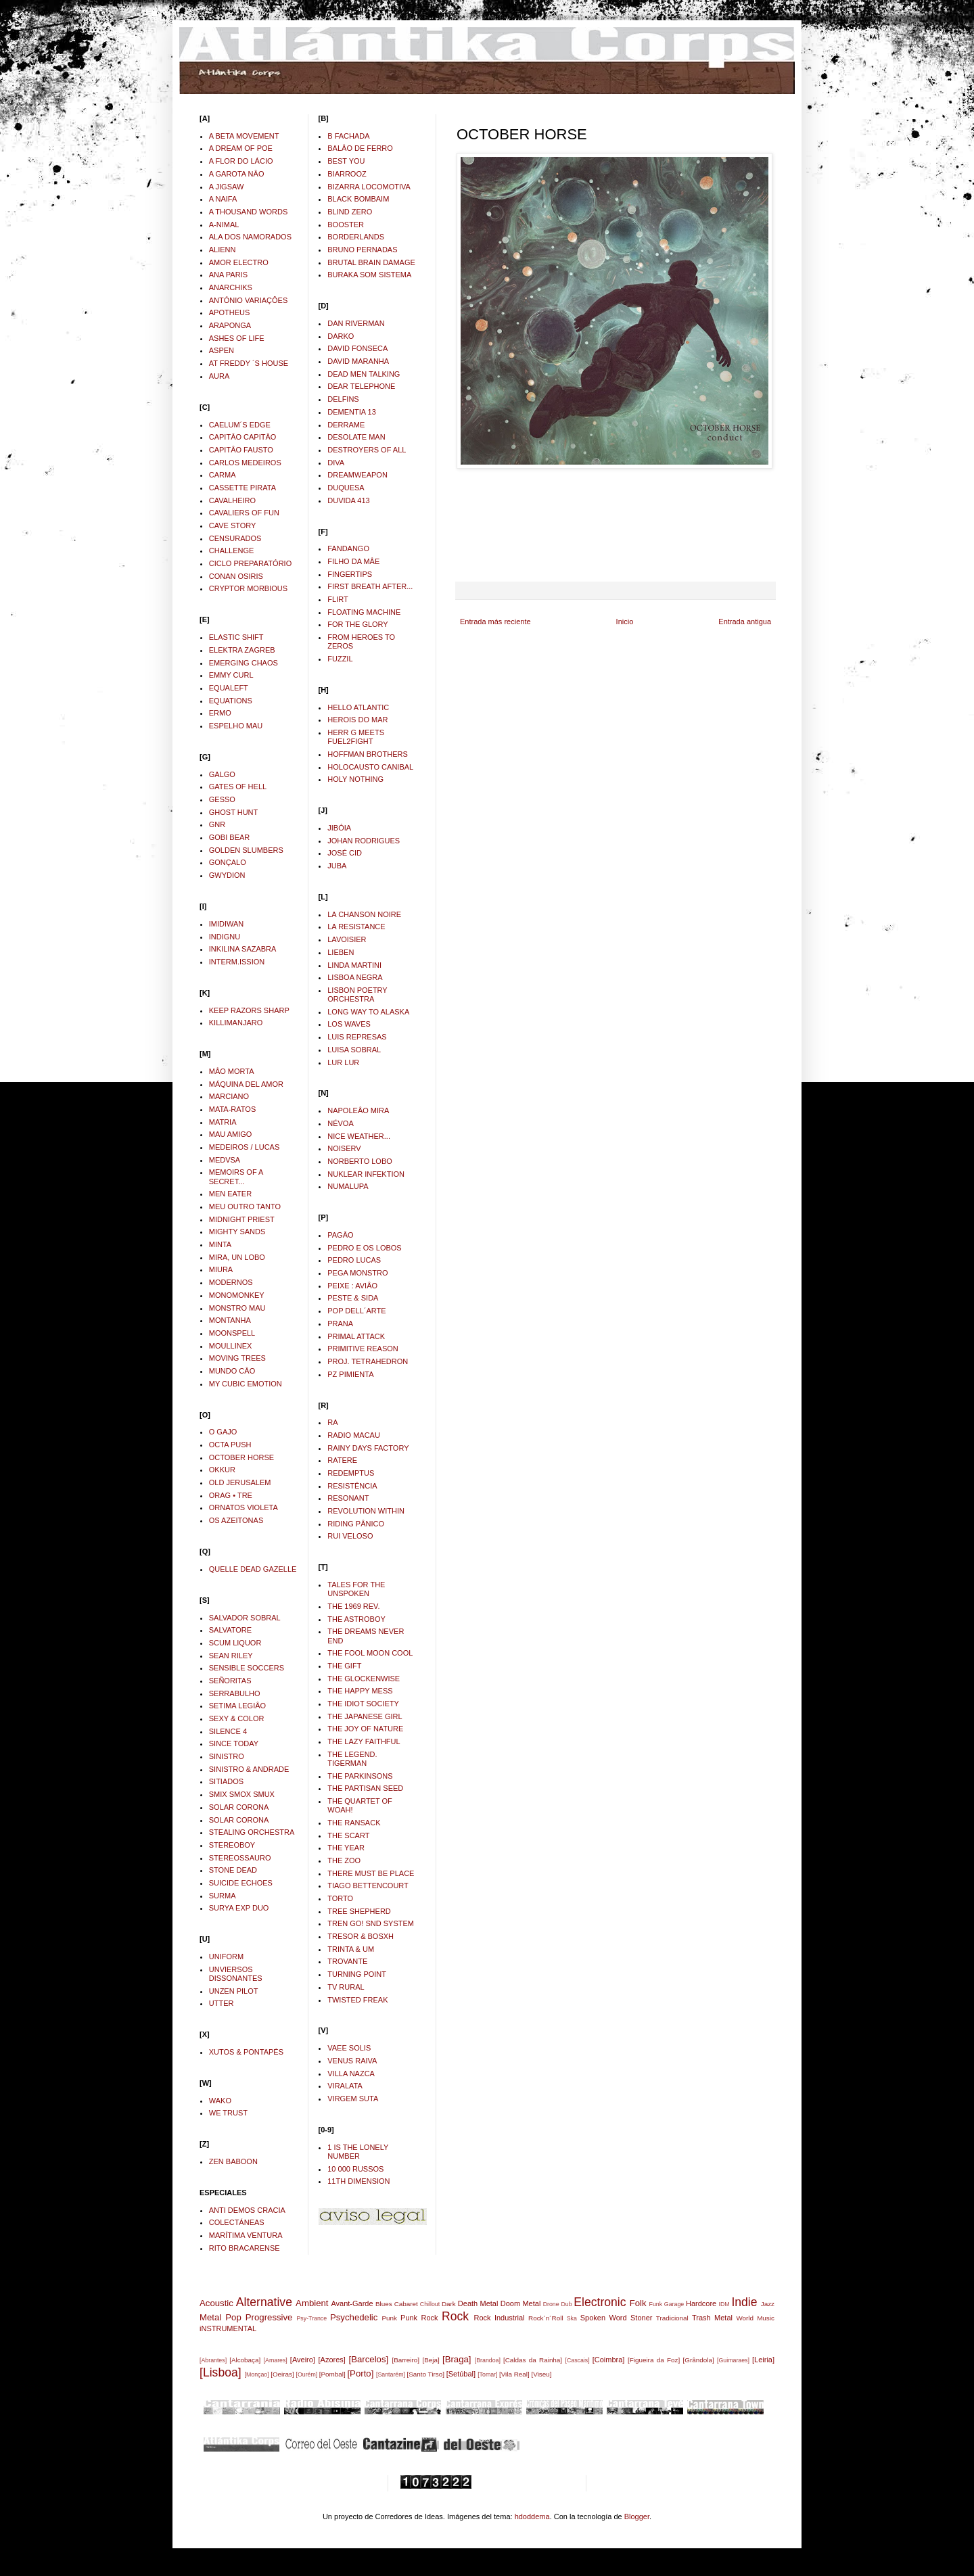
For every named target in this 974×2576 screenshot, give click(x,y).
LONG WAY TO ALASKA (368, 1012)
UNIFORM (226, 1956)
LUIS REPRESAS (356, 1037)
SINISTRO (226, 1756)
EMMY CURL (231, 675)
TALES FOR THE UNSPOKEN (356, 1588)
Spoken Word (603, 2318)
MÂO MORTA (231, 1071)
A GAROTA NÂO (236, 174)
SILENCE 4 (228, 1731)
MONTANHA (230, 1320)
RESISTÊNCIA (352, 1486)
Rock (455, 2316)
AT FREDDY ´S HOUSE (248, 363)
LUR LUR (343, 1062)
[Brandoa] (488, 2360)
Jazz (767, 2304)
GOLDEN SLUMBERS (246, 850)
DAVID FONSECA (357, 348)
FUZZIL (339, 659)
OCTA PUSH (230, 1445)
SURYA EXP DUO (239, 1908)
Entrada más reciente (495, 621)
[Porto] (360, 2373)
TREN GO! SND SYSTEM (370, 1923)
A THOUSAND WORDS (248, 212)
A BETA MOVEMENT (244, 136)
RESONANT (348, 1498)
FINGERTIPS (349, 574)
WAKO (220, 2101)
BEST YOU (346, 161)
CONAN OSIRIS (236, 576)
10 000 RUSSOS (355, 2169)
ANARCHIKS (230, 287)
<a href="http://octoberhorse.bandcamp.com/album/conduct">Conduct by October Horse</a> (615, 524)
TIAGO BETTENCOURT (368, 1885)
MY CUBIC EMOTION (245, 1384)
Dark (449, 2304)
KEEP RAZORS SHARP (249, 1010)
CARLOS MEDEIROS (245, 463)
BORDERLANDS (355, 237)
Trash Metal (712, 2318)
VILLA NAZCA (351, 2073)
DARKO (340, 336)
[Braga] (456, 2359)
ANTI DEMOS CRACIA (247, 2210)
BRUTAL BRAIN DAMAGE (371, 262)
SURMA (222, 1896)
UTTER (221, 2003)
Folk (638, 2303)
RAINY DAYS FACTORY (368, 1448)
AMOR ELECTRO (239, 262)
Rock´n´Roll (545, 2318)
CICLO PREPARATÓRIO (250, 563)
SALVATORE (230, 1630)
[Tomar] (487, 2374)
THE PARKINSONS (359, 1776)
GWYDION (227, 875)
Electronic (600, 2302)
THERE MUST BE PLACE (370, 1873)
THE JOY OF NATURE (365, 1729)
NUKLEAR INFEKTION (365, 1174)
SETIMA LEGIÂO (237, 1706)
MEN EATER (230, 1194)
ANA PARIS (228, 275)
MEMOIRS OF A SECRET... (236, 1176)
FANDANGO (348, 548)
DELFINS (342, 399)
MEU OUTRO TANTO (245, 1206)
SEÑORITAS (230, 1681)
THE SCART (348, 1835)
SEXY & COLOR (236, 1718)
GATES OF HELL (237, 786)
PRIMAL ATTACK (356, 1336)
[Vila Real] (514, 2374)
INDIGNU (224, 937)
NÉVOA (340, 1123)
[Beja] (430, 2360)
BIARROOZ (346, 174)
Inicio (625, 621)
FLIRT (337, 599)
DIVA (335, 463)
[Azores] (332, 2360)
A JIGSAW (226, 187)
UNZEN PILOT (233, 1991)
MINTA (220, 1244)
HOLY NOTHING (355, 779)
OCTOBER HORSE (241, 1457)
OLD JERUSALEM (240, 1482)
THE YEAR (346, 1848)
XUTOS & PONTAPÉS (246, 2052)
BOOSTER (345, 224)
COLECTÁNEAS (236, 2222)
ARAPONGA (230, 325)
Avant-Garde (352, 2303)
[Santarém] (390, 2374)
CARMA (222, 475)
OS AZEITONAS (236, 1520)
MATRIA (223, 1122)
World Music (755, 2318)
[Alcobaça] (244, 2360)
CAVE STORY (232, 525)
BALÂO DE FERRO (360, 148)
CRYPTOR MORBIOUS (248, 588)
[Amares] (275, 2360)
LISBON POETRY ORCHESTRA (357, 994)
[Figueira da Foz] (654, 2360)
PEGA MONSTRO (357, 1273)
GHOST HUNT (233, 812)
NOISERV (344, 1148)
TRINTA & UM (350, 1949)
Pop (233, 2317)
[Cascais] (577, 2360)
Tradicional (672, 2318)
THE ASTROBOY (356, 1619)
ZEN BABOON (233, 2161)
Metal (210, 2317)
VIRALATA (345, 2086)
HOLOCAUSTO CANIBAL (370, 767)
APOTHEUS (229, 312)
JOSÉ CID (344, 853)
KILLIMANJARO (235, 1022)
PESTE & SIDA (352, 1298)
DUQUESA (345, 488)
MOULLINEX (230, 1346)
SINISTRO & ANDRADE (249, 1769)
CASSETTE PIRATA (242, 488)
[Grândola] (698, 2360)
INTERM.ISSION (237, 962)
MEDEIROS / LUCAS (244, 1147)
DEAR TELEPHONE (361, 386)
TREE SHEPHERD (359, 1911)
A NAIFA (223, 199)
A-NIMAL (224, 224)
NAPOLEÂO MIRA (358, 1110)
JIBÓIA (339, 828)
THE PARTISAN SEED (365, 1788)
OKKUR (222, 1470)
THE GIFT (344, 1666)
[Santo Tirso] (425, 2374)
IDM (724, 2304)
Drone (551, 2304)
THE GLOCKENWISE (363, 1679)
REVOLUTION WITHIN (365, 1511)
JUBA (336, 866)
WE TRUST (228, 2113)
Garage (674, 2304)
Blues (383, 2304)
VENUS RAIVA (352, 2061)
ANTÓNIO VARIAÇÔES (248, 300)
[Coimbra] (609, 2360)
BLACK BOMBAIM (358, 199)
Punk (389, 2318)
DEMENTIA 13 (351, 412)
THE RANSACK (353, 1823)
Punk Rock (419, 2318)
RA (332, 1422)
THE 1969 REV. (353, 1606)
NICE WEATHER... (358, 1136)
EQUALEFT (228, 688)
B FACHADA (348, 136)
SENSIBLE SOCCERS (246, 1668)
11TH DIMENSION (358, 2181)
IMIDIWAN (226, 924)
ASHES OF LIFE (236, 338)
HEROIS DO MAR (357, 720)
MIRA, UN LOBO (237, 1257)
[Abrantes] (213, 2360)
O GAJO (223, 1432)
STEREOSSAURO (240, 1858)
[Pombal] (332, 2374)
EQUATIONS (230, 701)
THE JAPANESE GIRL (364, 1716)
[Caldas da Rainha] (532, 2360)
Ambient (312, 2303)
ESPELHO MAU (235, 726)
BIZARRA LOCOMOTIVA (369, 187)
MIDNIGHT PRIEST (242, 1219)
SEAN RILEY (231, 1656)
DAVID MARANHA (358, 361)
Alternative (264, 2302)
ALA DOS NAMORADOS (250, 237)
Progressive (269, 2317)
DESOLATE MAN (356, 437)
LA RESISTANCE (356, 926)
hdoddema (532, 2516)
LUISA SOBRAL (354, 1050)
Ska (572, 2318)
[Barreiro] (405, 2360)
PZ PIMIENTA (350, 1374)
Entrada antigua (744, 621)
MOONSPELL (232, 1333)
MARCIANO (229, 1096)
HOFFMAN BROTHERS (367, 754)
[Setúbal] (461, 2374)
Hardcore (701, 2303)
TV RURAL (345, 1987)
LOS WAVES (349, 1024)
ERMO (220, 713)
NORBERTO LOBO (359, 1161)
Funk (656, 2304)
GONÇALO (227, 862)
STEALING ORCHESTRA (252, 1832)
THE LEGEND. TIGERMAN (352, 1758)
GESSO (222, 799)
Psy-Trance (312, 2318)
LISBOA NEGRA (354, 977)
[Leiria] (763, 2360)
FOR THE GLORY (357, 624)
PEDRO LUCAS (354, 1260)
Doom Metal (521, 2303)
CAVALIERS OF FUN (244, 513)
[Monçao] (257, 2374)
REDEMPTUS (350, 1473)
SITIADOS (226, 1781)
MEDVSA (224, 1160)
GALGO (222, 774)
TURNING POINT (356, 1974)
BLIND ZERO (349, 212)
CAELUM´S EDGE (240, 425)
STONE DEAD (233, 1870)
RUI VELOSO (350, 1536)
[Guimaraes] (733, 2360)
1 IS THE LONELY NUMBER (357, 2151)
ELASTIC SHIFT (236, 637)
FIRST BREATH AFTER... (370, 586)
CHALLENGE (231, 550)
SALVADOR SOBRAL (245, 1618)
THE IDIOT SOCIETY (363, 1704)
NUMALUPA (347, 1186)
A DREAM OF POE (241, 148)
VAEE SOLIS (349, 2048)
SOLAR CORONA (239, 1807)
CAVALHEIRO (232, 500)
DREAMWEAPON (357, 475)
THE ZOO (344, 1860)
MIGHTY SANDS (237, 1231)
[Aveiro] (302, 2360)
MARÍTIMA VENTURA (246, 2235)
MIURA (221, 1269)
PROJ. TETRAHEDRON (367, 1361)
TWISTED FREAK (357, 2000)
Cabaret (406, 2304)
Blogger (636, 2516)
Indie (744, 2302)
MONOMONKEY (236, 1295)
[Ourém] (306, 2374)
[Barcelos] (369, 2359)
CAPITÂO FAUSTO (241, 450)
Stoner (641, 2318)
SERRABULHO (234, 1693)
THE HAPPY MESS (359, 1691)
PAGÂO (340, 1235)
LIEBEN (340, 952)
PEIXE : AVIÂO (352, 1286)
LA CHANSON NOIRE (364, 914)
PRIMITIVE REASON (362, 1348)
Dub (566, 2304)
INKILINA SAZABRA (243, 949)
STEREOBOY (232, 1845)
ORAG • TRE (230, 1495)
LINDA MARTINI (354, 965)
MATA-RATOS (232, 1109)
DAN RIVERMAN (355, 323)
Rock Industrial (498, 2318)
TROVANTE (347, 1961)
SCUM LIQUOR (235, 1643)
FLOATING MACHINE (363, 612)
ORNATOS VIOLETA (243, 1507)
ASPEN (221, 350)
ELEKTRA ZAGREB (242, 650)
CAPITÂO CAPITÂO (243, 437)
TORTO (340, 1898)
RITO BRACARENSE (244, 2248)
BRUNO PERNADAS (362, 249)
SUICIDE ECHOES (241, 1883)
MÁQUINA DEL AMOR (246, 1084)
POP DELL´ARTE (356, 1311)
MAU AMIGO (230, 1134)
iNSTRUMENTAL (228, 2328)
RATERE (342, 1460)
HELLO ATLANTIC (358, 707)
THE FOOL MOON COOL (370, 1653)
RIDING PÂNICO (355, 1524)
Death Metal (478, 2303)
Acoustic (216, 2303)
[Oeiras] (282, 2374)
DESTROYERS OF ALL (366, 450)
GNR (217, 824)
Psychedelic (353, 2317)
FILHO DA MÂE (353, 561)
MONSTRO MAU (237, 1308)
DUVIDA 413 (348, 500)
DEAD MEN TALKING (363, 374)
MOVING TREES (237, 1358)
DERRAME (346, 425)
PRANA (340, 1323)
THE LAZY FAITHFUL (363, 1741)
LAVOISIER (346, 939)
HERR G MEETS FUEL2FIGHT (355, 736)
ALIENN (222, 249)
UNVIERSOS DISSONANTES (235, 1973)
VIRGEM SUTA (352, 2098)
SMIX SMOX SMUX (242, 1794)
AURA (219, 376)
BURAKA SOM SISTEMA (369, 275)
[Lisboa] (220, 2372)
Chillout (430, 2304)
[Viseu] (542, 2374)
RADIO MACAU (353, 1435)
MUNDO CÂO (232, 1371)
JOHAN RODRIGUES (363, 841)
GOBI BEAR (229, 837)
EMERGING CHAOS (243, 663)
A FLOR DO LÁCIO (241, 161)
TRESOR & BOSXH (360, 1936)
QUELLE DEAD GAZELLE (253, 1569)
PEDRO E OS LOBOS (364, 1248)
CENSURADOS (235, 538)
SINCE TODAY (233, 1743)
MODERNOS (231, 1282)
